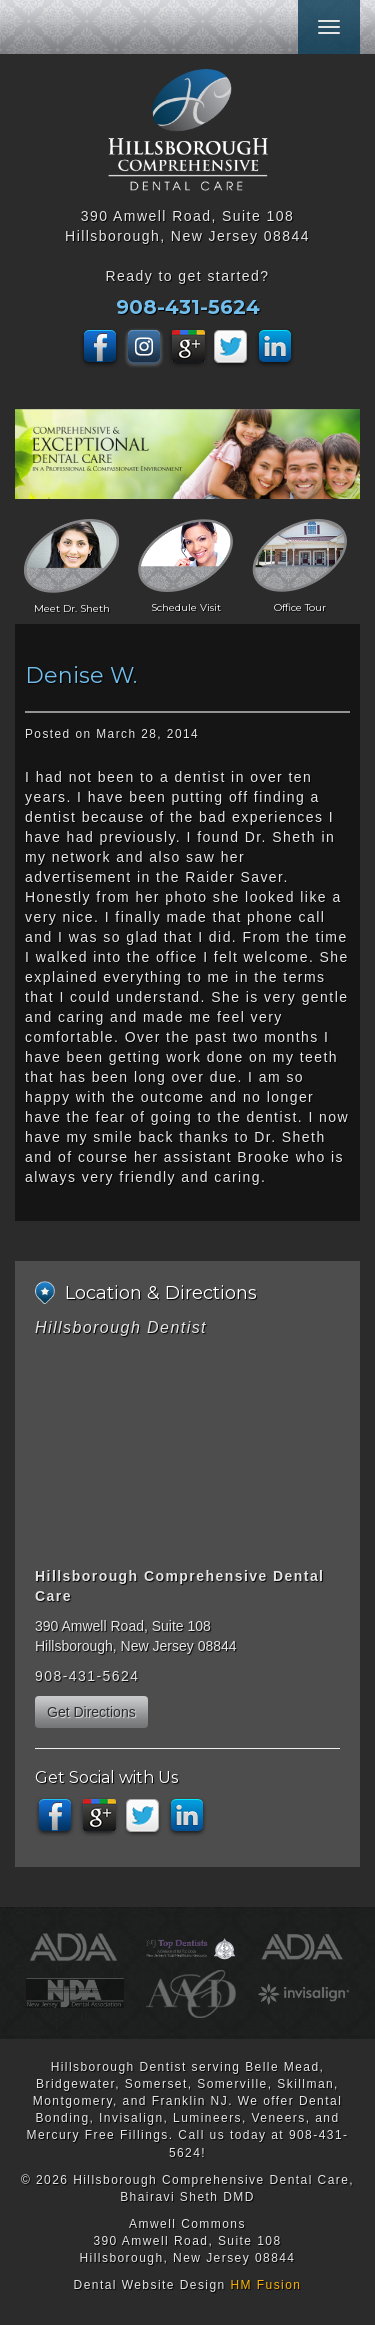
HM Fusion (265, 2285)
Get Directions (91, 1712)
